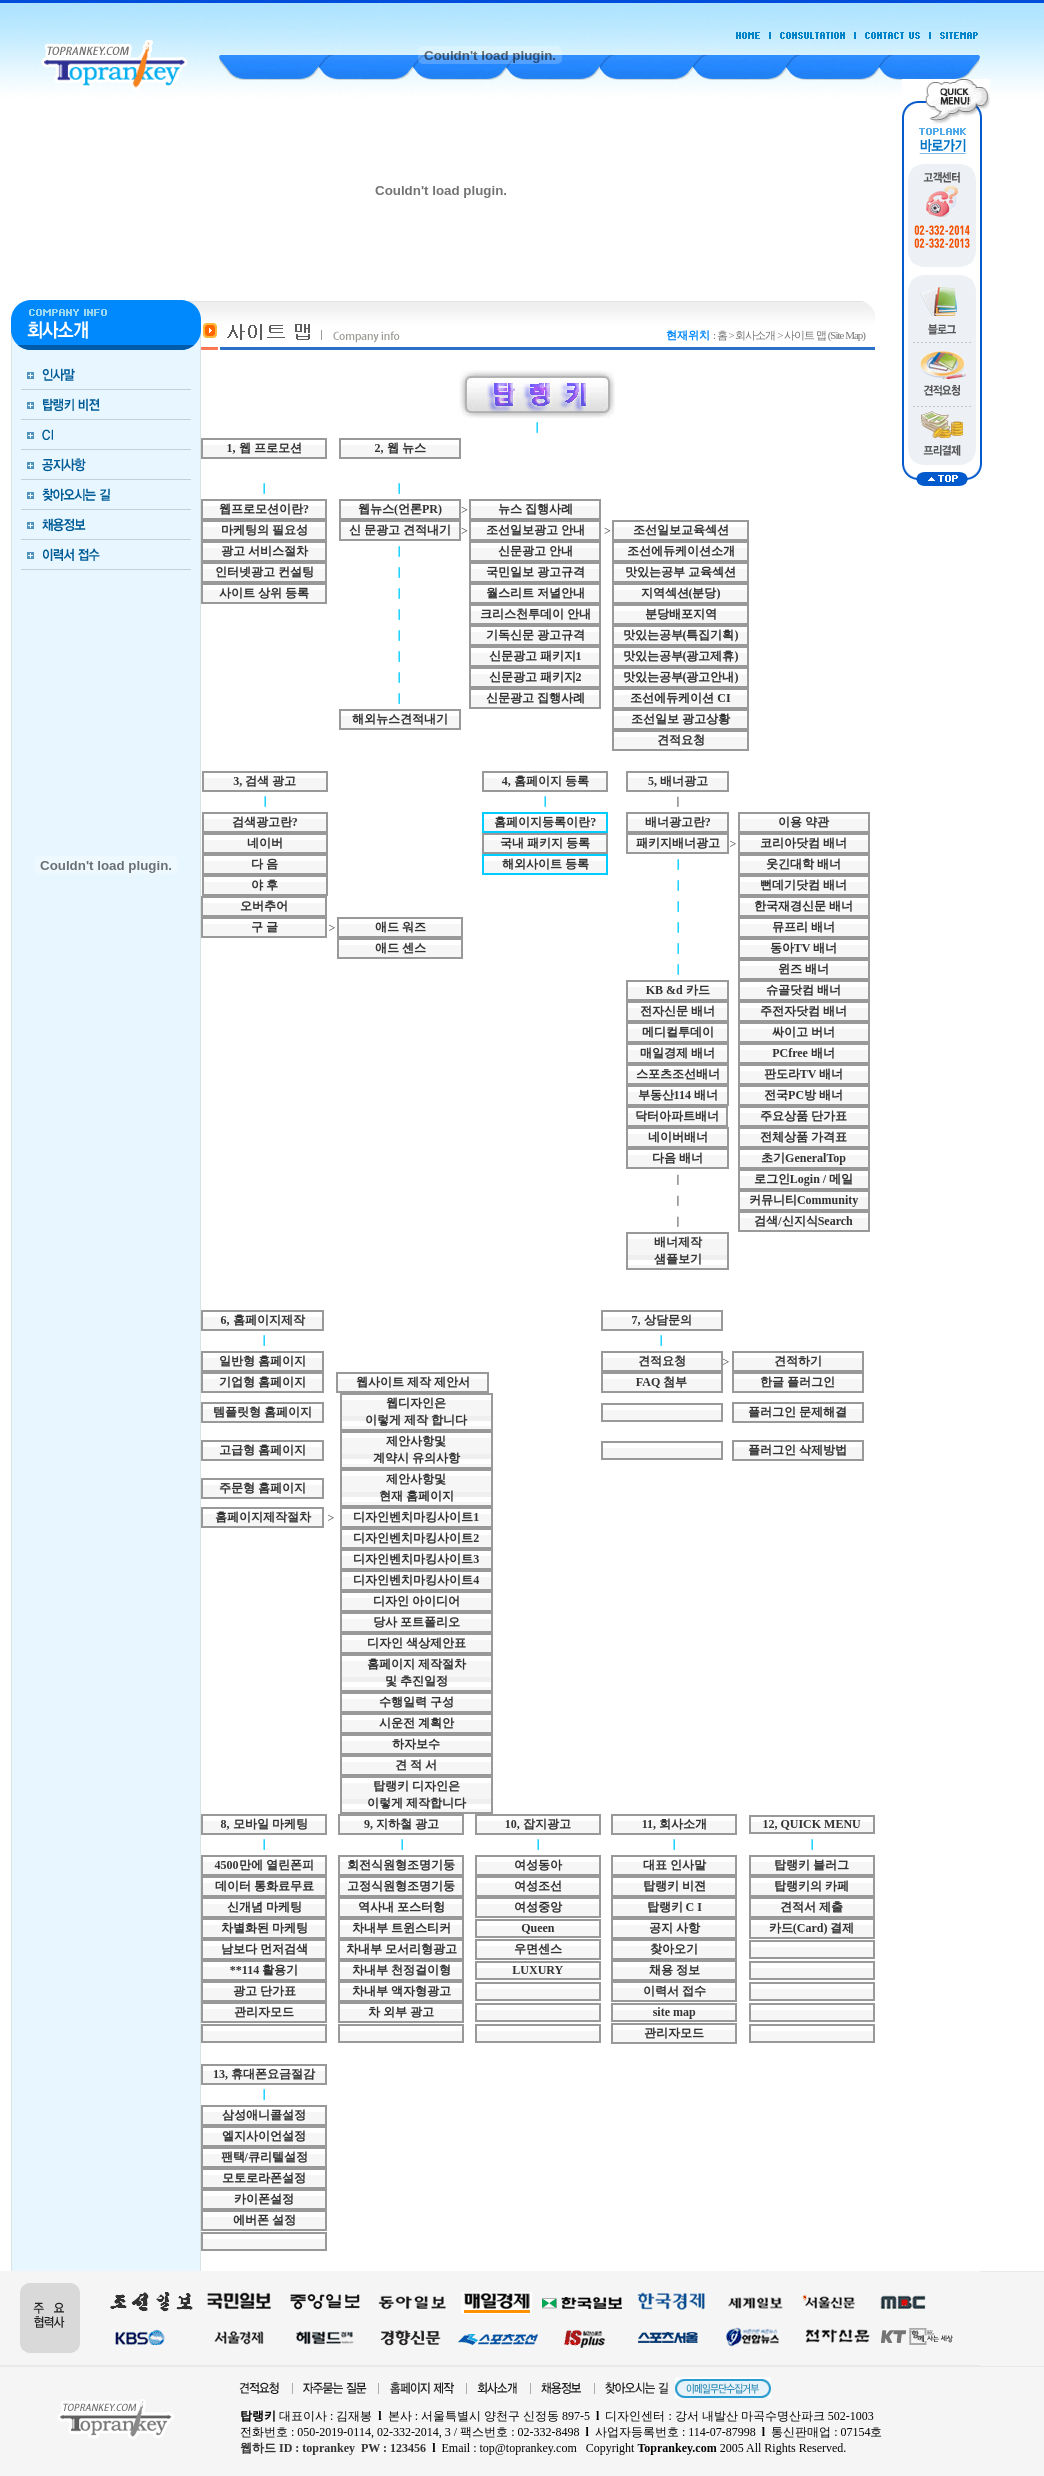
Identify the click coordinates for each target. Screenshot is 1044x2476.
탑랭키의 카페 (811, 1886)
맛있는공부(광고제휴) (681, 656)
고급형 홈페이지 (262, 1450)
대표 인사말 (674, 1865)
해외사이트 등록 (545, 864)
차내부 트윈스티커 (401, 1928)
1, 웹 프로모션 (264, 448)
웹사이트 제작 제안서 (413, 1382)
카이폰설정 (264, 2199)
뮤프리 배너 (803, 927)
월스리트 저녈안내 (535, 593)
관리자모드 (264, 2012)
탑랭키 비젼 (674, 1886)
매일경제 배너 (677, 1053)
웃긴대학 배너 (803, 864)
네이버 (265, 843)
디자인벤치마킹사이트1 (416, 1517)
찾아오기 (674, 1949)
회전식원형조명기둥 (401, 1865)
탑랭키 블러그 (811, 1865)
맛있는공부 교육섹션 (680, 572)
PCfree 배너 (803, 1053)
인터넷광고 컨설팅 (264, 572)
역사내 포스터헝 (401, 1907)
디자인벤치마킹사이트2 (416, 1538)
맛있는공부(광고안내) (681, 677)
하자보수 (416, 1744)
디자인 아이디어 (416, 1601)
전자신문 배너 (677, 1011)
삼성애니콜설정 (264, 2115)
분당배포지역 (681, 614)
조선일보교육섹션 (681, 530)
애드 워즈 (400, 927)
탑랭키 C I (674, 1907)
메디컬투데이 (678, 1032)
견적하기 (798, 1361)
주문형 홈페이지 (262, 1488)
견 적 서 (416, 1765)
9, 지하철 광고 (401, 1824)
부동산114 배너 (678, 1095)
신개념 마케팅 (264, 1907)
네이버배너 (678, 1137)
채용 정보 (674, 1970)
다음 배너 (677, 1158)
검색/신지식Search (803, 1221)
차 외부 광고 (401, 2012)
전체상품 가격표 (803, 1137)
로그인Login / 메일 (803, 1179)
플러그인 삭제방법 (797, 1450)
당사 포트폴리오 (416, 1622)
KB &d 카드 (678, 990)
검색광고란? (265, 822)
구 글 (264, 927)
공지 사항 (674, 1928)
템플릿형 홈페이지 (262, 1412)
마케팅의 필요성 (264, 530)
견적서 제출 (811, 1907)
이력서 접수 (674, 1991)
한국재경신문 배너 (803, 906)
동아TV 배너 (803, 948)
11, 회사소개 (674, 1824)
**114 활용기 (264, 1970)
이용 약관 (803, 822)
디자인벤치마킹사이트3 (416, 1559)
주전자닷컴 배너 (803, 1011)
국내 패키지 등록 (545, 843)
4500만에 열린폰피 (264, 1865)
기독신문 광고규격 (535, 635)
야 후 (264, 885)
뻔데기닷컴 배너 (803, 885)
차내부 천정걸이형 (401, 1970)
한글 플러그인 (797, 1382)
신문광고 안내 (535, 551)
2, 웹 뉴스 (400, 448)
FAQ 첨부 (661, 1382)
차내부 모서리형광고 (401, 1949)
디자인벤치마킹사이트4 (416, 1580)
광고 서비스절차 (264, 551)
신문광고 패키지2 (535, 677)
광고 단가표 (264, 1991)
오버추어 (264, 906)
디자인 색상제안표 (416, 1643)
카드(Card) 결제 (812, 1928)
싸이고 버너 (803, 1032)
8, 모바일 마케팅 (264, 1824)
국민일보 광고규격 (535, 572)
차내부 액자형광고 (401, 1991)
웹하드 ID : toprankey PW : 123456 (333, 2448)
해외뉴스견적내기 (400, 719)
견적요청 (681, 740)
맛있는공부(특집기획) (681, 635)
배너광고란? (678, 822)
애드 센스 (400, 948)
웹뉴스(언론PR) (400, 509)
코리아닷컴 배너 (803, 843)
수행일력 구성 (416, 1702)
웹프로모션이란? (264, 509)
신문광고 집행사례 (535, 698)
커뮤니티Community (803, 1200)
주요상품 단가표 (803, 1116)
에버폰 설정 (264, 2220)
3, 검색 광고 (264, 781)
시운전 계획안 (416, 1723)
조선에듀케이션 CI (680, 698)
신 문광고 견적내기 (400, 530)
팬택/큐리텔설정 (264, 2157)
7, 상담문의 (662, 1320)
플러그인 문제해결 (797, 1412)
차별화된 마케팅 (264, 1928)
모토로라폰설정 (264, 2178)
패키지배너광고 (678, 843)
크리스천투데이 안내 (535, 614)
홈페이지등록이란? (545, 822)
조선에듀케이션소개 (681, 551)
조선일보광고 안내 (535, 530)
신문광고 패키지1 (535, 656)
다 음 (264, 864)
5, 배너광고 (678, 781)
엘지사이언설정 (264, 2136)
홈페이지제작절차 (263, 1517)
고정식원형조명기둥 (401, 1886)
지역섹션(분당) (681, 593)
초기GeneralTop (803, 1158)
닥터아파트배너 (677, 1116)
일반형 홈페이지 (262, 1361)
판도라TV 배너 (803, 1074)
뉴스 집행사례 (535, 509)
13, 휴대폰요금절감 (264, 2074)
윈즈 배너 (803, 969)
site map (674, 2012)
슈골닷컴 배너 (803, 990)
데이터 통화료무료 (264, 1886)
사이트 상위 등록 (264, 593)
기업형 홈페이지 (262, 1382)
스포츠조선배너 (678, 1074)
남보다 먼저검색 (264, 1949)
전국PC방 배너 (803, 1095)
